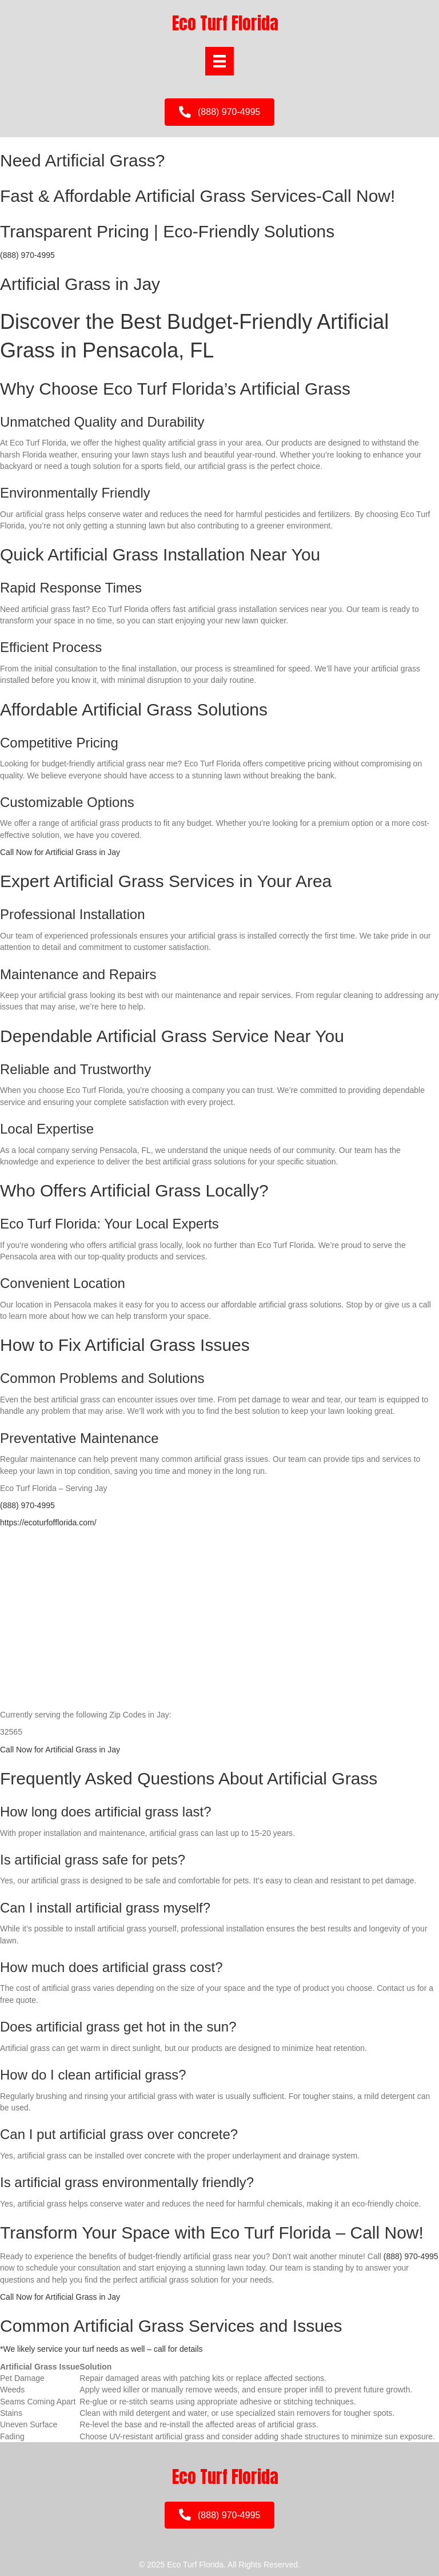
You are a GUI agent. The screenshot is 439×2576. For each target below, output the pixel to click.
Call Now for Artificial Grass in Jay (60, 852)
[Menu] (219, 61)
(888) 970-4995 (27, 255)
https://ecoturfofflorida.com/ (48, 1522)
